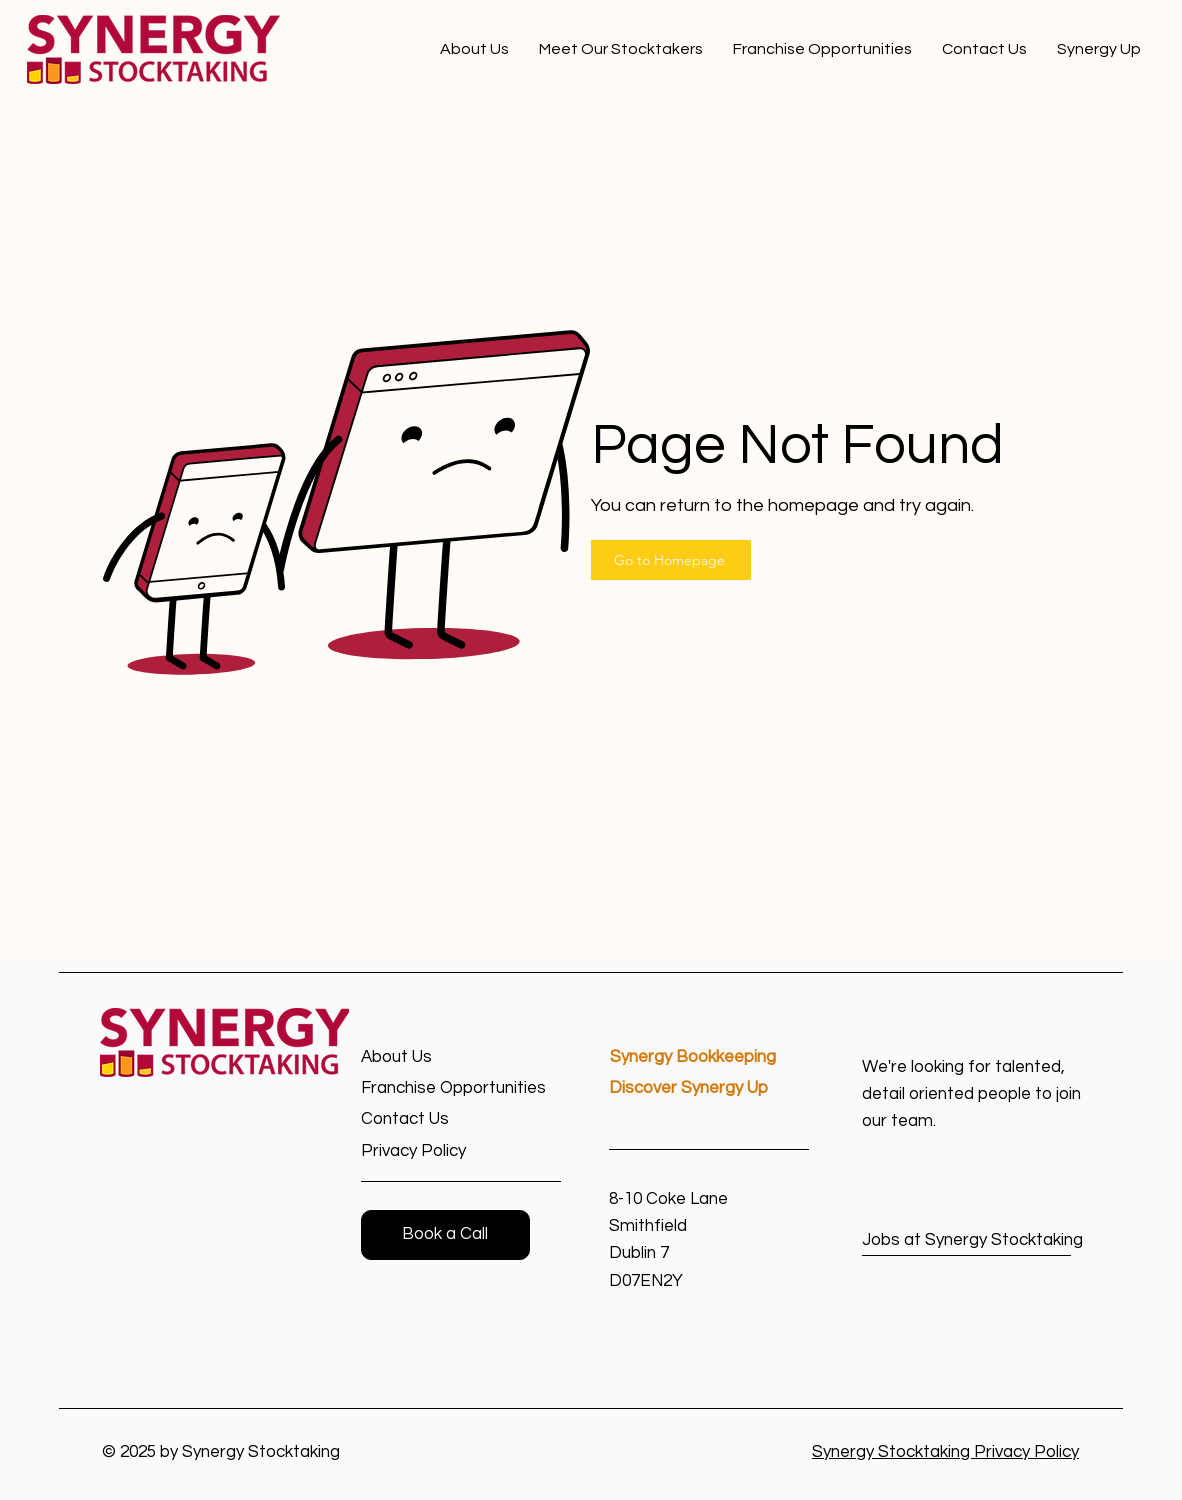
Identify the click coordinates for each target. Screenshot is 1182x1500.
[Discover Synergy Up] (709, 1088)
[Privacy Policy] (432, 1151)
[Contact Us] (432, 1119)
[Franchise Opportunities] (461, 1088)
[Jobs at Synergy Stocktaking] (972, 1240)
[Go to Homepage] (671, 560)
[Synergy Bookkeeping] (710, 1057)
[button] (445, 1235)
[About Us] (432, 1057)
